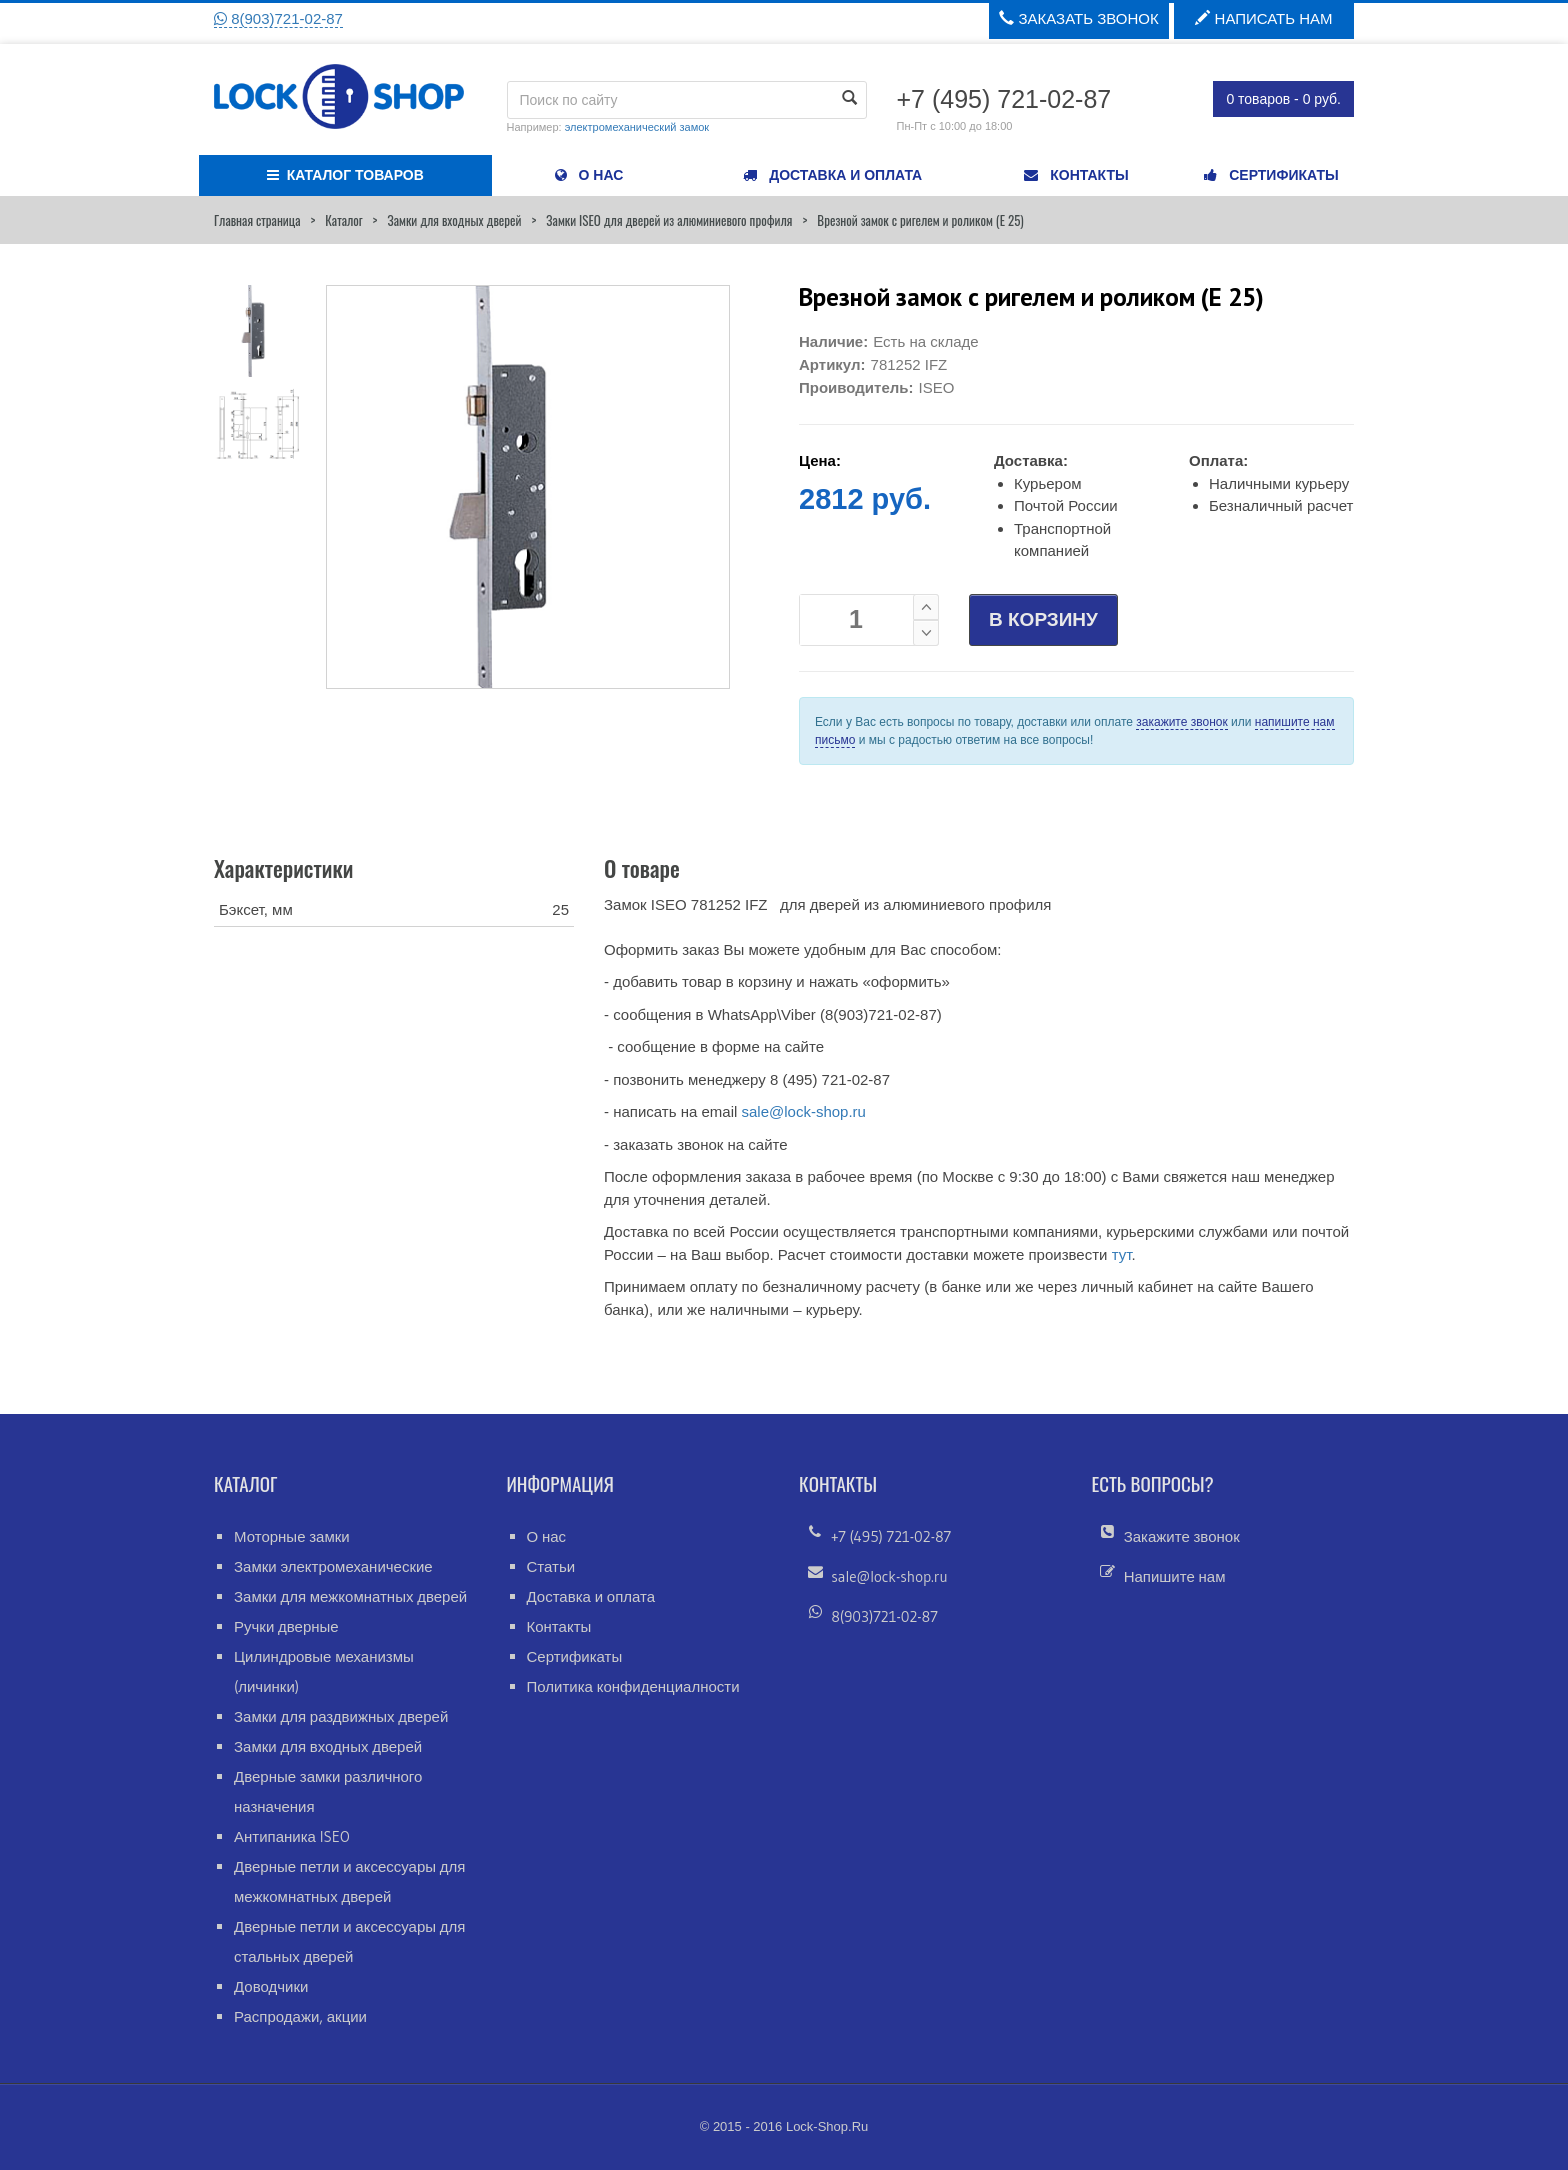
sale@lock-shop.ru (803, 1111)
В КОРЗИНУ (1043, 619)
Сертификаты (575, 1656)
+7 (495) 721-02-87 (891, 1536)
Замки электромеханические (333, 1566)
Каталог (343, 220)
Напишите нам (1175, 1576)
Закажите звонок (1182, 1536)
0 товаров (1283, 99)
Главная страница (257, 220)
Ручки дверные (286, 1626)
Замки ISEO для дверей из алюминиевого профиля (669, 220)
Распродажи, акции (300, 2016)
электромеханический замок (637, 127)
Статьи (551, 1566)
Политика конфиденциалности (633, 1686)
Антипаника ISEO (292, 1836)
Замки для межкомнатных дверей (350, 1596)
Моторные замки (292, 1536)
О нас (547, 1536)
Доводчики (271, 1986)
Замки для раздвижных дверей (341, 1716)
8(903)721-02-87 (278, 18)
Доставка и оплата (591, 1596)
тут (1122, 1254)
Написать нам (1263, 18)
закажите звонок (1181, 722)
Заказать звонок (1078, 18)
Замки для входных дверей (454, 220)
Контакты (559, 1626)
